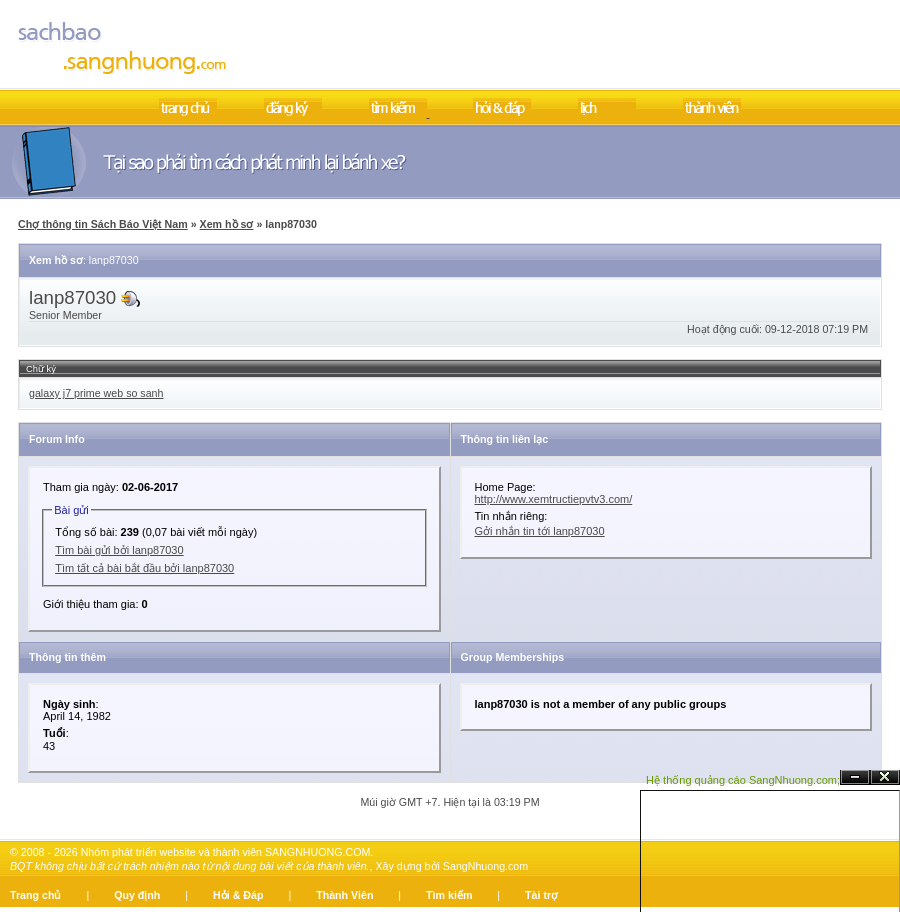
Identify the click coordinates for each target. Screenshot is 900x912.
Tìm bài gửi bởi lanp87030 (119, 550)
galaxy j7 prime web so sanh (96, 393)
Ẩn (855, 777)
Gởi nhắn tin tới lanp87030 (540, 531)
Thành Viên (344, 895)
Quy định (137, 895)
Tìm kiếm (449, 895)
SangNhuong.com (485, 866)
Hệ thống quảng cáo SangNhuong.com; (743, 780)
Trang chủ (35, 895)
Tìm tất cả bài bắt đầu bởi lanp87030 (144, 568)
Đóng (885, 777)
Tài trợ (541, 895)
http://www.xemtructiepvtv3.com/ (554, 499)
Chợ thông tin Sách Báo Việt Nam (103, 224)
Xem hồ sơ (227, 224)
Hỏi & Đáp (238, 895)
